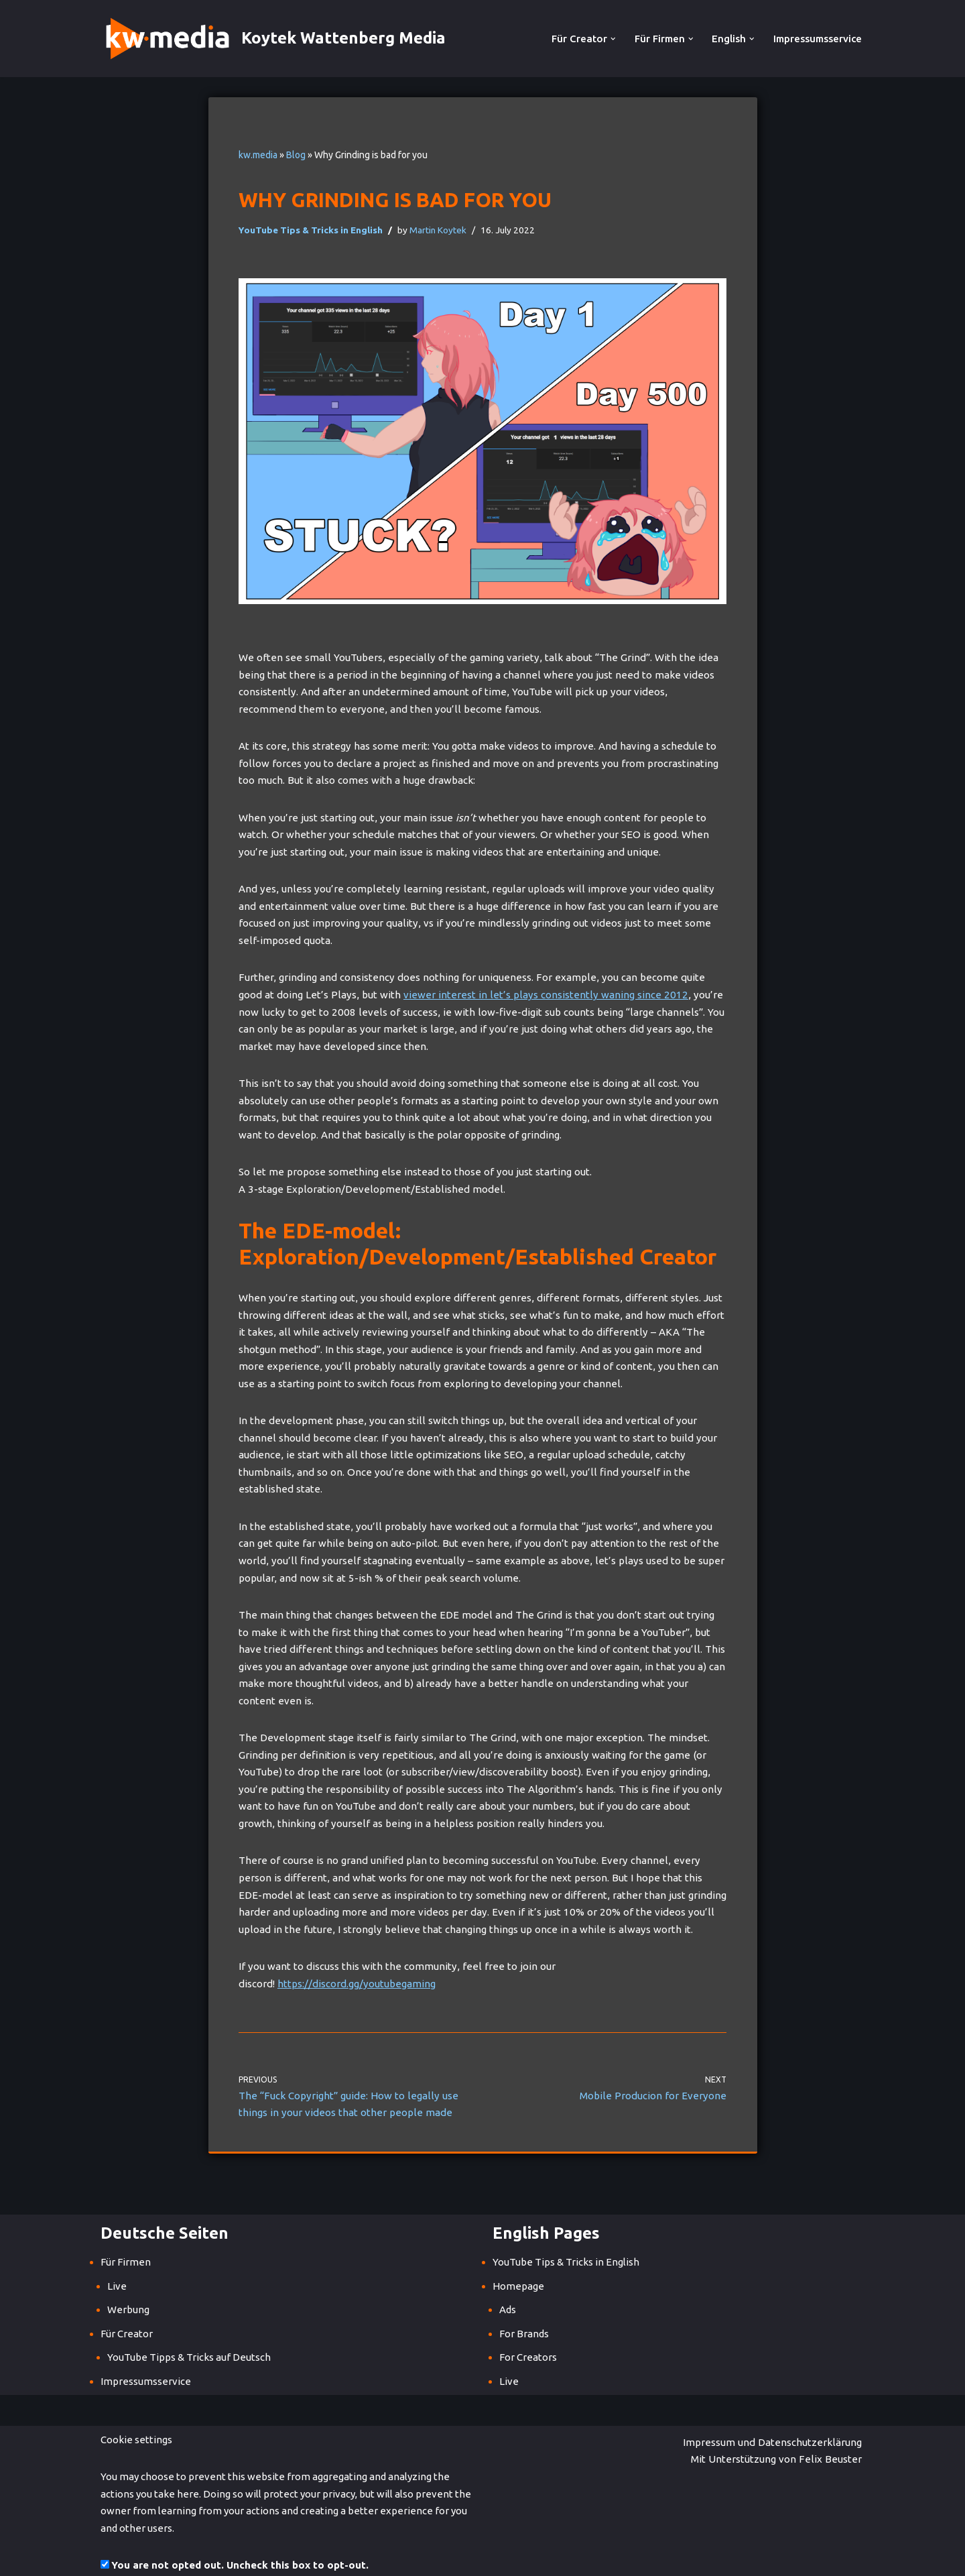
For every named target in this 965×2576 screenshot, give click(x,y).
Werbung (128, 2274)
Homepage (518, 2250)
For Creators (528, 2321)
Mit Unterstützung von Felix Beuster (779, 2406)
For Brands (524, 2297)
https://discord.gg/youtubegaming (353, 1948)
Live (117, 2250)
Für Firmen (126, 2226)
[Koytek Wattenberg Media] (273, 38)
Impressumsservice (817, 38)
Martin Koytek (436, 229)
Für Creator (127, 2297)
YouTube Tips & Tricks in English (310, 229)
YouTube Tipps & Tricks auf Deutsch (189, 2321)
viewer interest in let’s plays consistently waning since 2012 (496, 994)
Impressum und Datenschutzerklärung (589, 2406)
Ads (507, 2274)
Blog (296, 155)
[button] (614, 39)
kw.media (258, 155)
